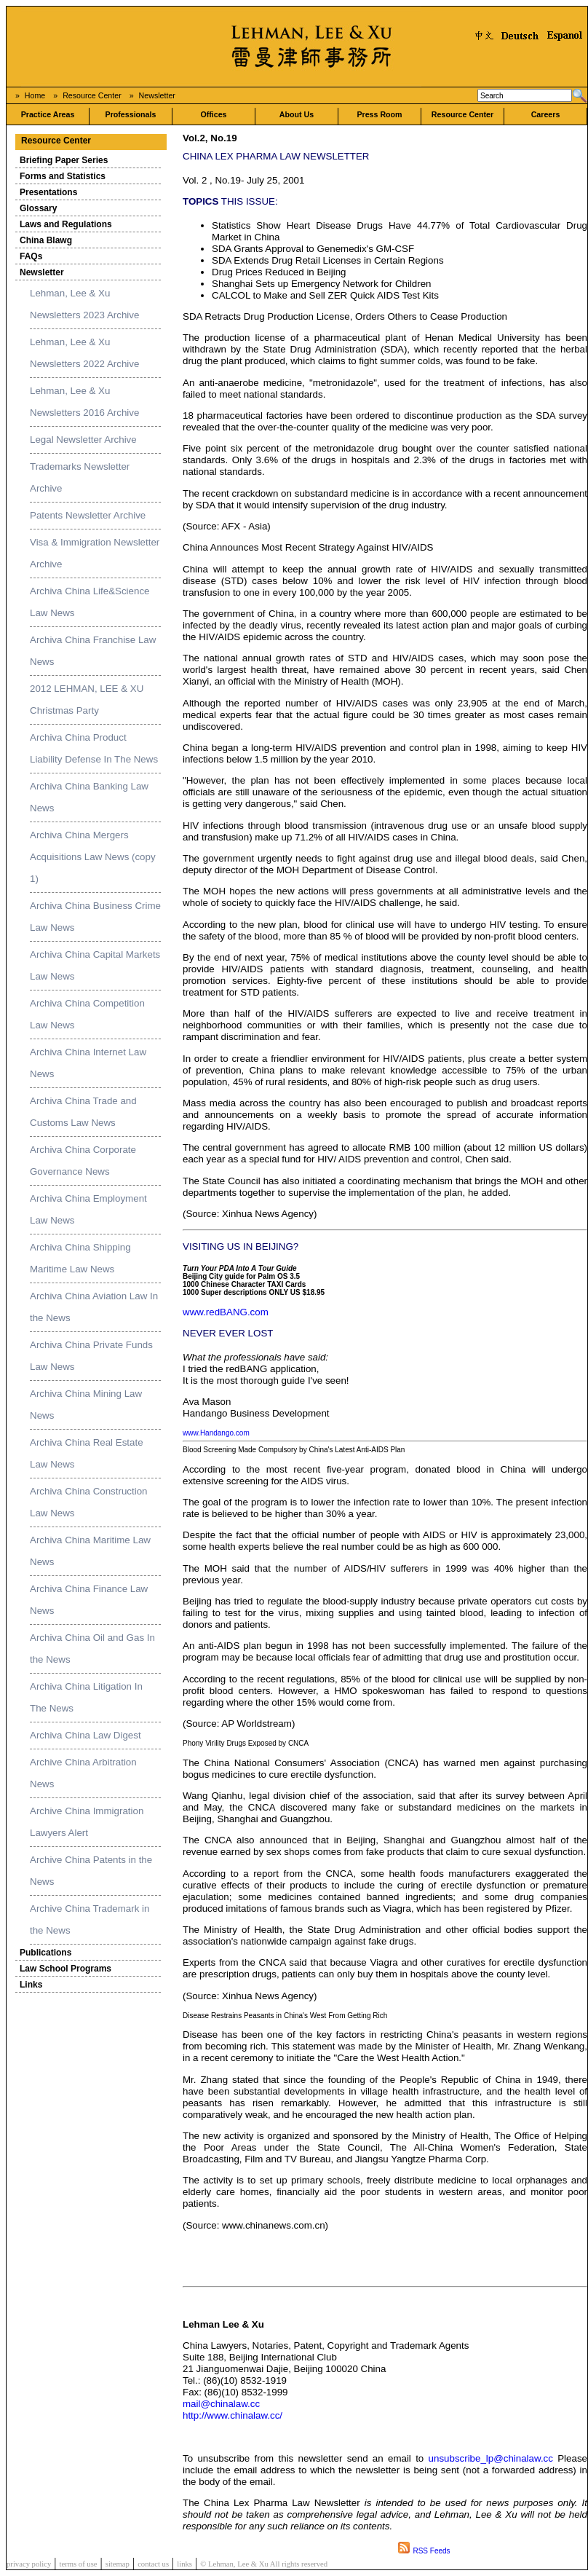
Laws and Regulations (66, 224)
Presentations (48, 192)
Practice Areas (48, 114)
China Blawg (46, 240)
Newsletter (157, 95)
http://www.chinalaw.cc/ (232, 2415)
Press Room (379, 114)
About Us (296, 114)
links (184, 2564)
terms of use (78, 2564)
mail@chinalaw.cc (221, 2403)
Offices (213, 114)
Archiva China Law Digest (85, 1735)
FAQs (31, 256)
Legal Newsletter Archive (83, 439)
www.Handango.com (216, 1433)
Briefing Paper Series (64, 160)
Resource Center (92, 95)
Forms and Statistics (63, 176)
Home (35, 95)
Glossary (38, 208)
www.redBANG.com (226, 1312)
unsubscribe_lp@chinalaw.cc (493, 2458)
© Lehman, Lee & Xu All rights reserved (263, 2564)
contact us (153, 2564)
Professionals (131, 114)
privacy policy (29, 2564)
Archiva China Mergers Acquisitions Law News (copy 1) (93, 857)
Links (31, 1985)
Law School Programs (65, 1968)
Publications (45, 1952)
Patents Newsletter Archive (88, 515)
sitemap (118, 2564)
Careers (545, 114)
